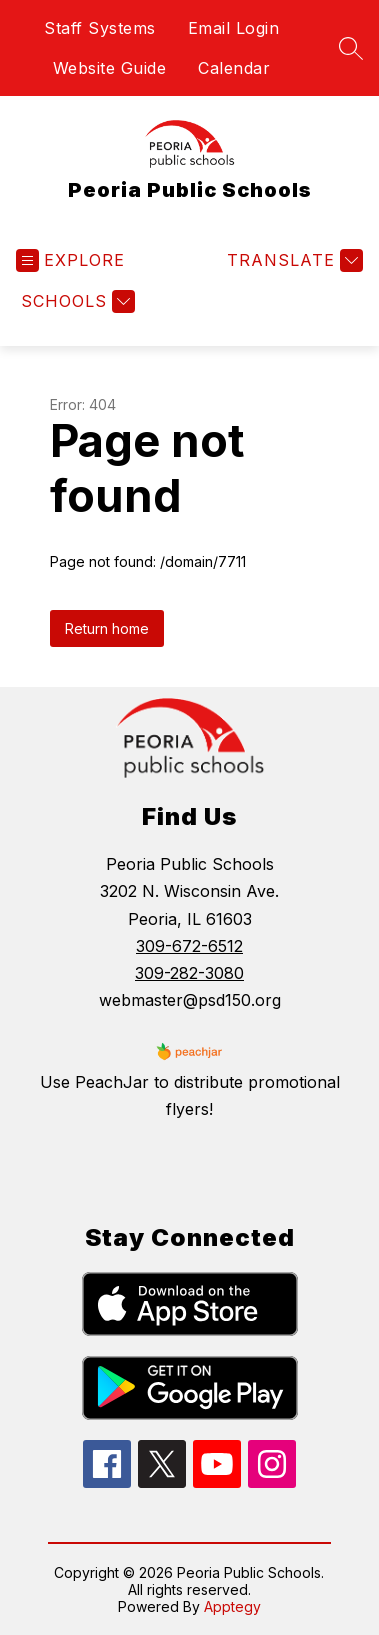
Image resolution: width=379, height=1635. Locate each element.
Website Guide (110, 68)
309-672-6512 (189, 946)
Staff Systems (100, 28)
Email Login (234, 28)
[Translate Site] (292, 260)
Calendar (234, 68)
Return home (107, 628)
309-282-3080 (189, 973)
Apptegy (232, 1606)
